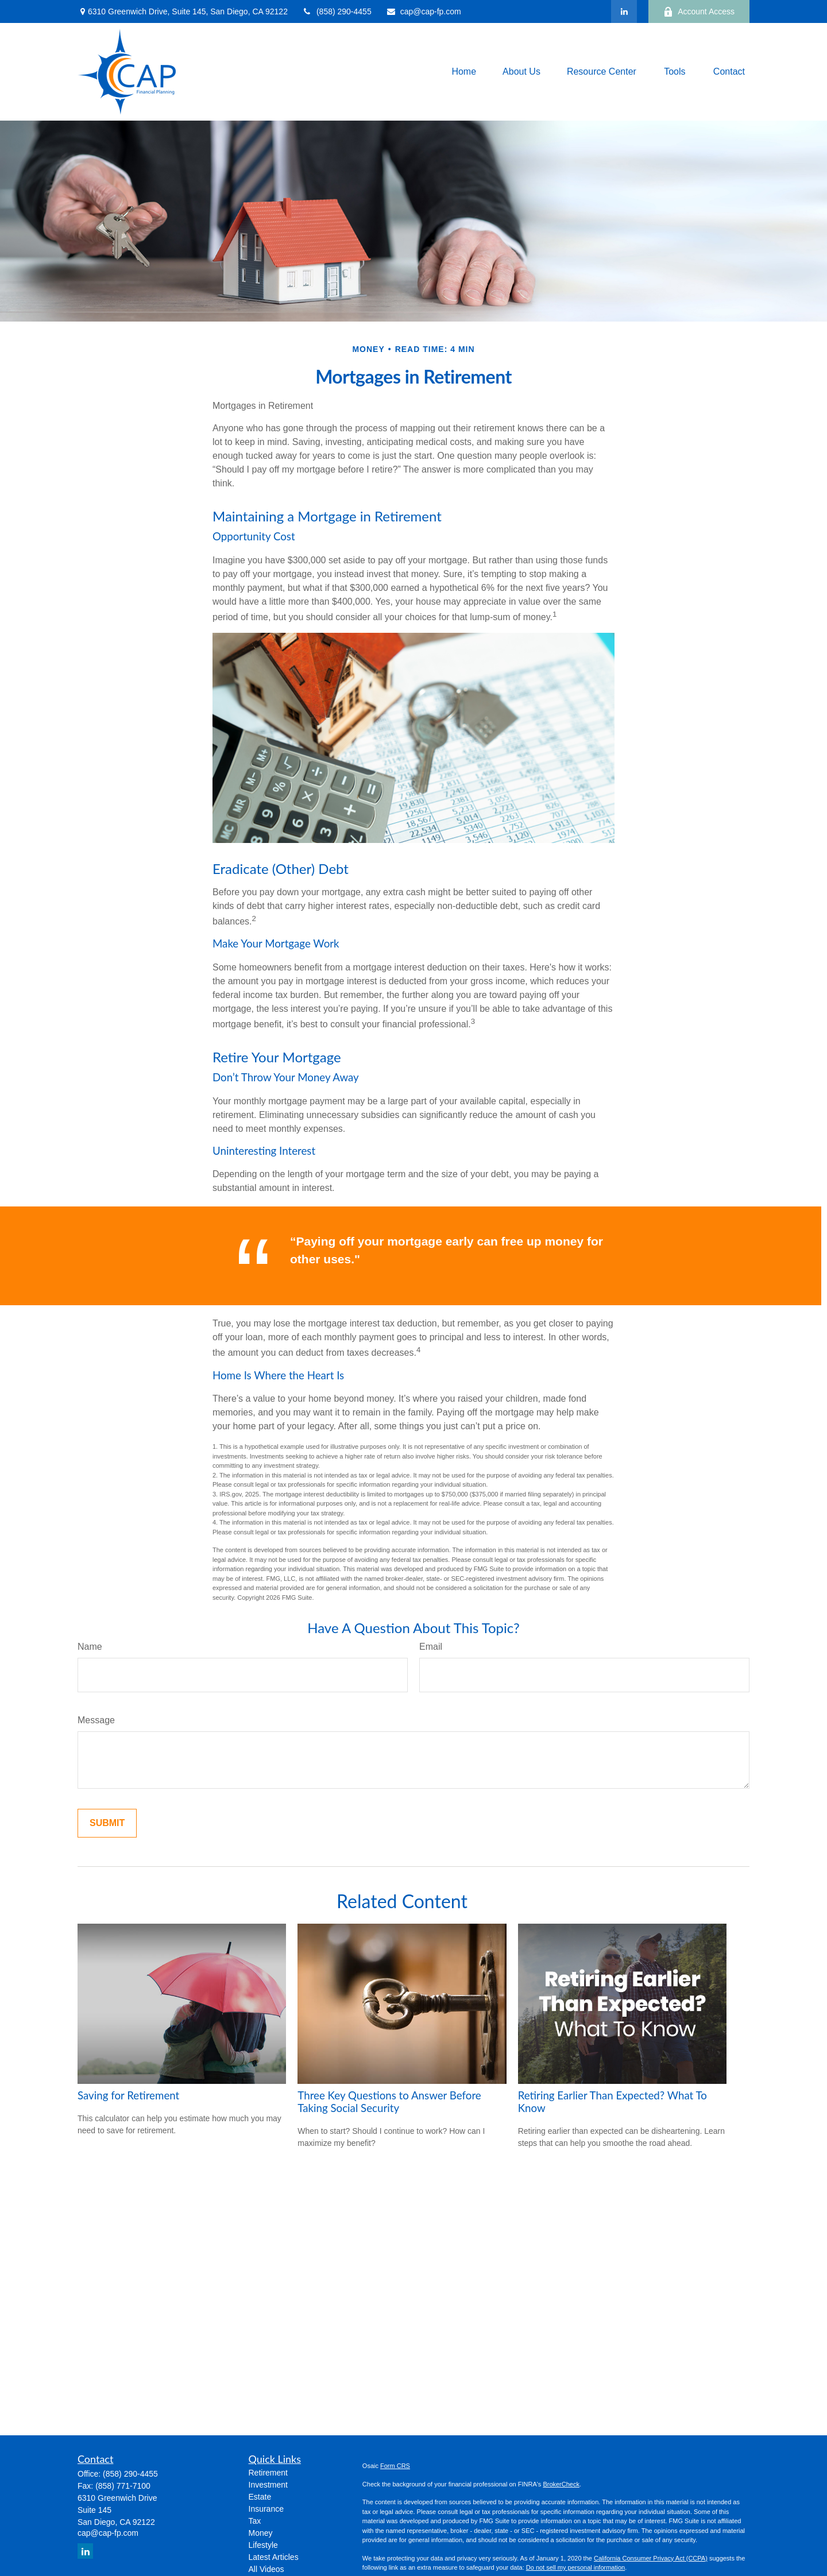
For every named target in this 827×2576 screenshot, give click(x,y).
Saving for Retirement (128, 2095)
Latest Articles (274, 2557)
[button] (464, 72)
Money (261, 2533)
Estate (260, 2496)
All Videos (266, 2569)
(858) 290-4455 (337, 11)
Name (90, 1646)
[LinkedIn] (624, 11)
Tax (255, 2520)
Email (430, 1646)
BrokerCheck (561, 2484)
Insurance (266, 2508)
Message (96, 1720)
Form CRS (395, 2465)
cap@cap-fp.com (423, 11)
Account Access (699, 12)
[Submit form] (107, 1823)
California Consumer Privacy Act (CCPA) (651, 2558)
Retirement (268, 2472)
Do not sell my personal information (575, 2567)
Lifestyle (263, 2545)
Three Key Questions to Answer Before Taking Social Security (389, 2101)
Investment (268, 2484)
